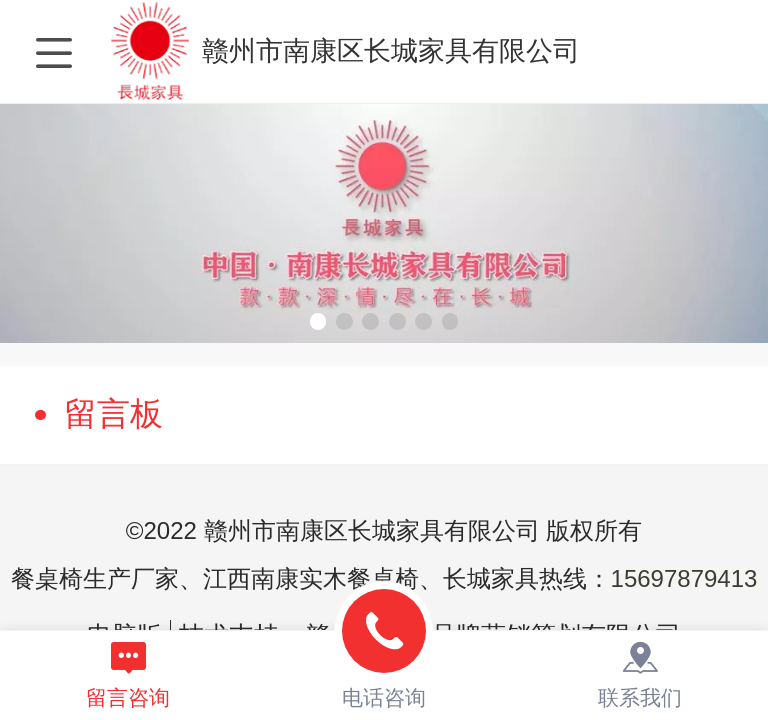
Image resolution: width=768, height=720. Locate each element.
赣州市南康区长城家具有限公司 (391, 51)
